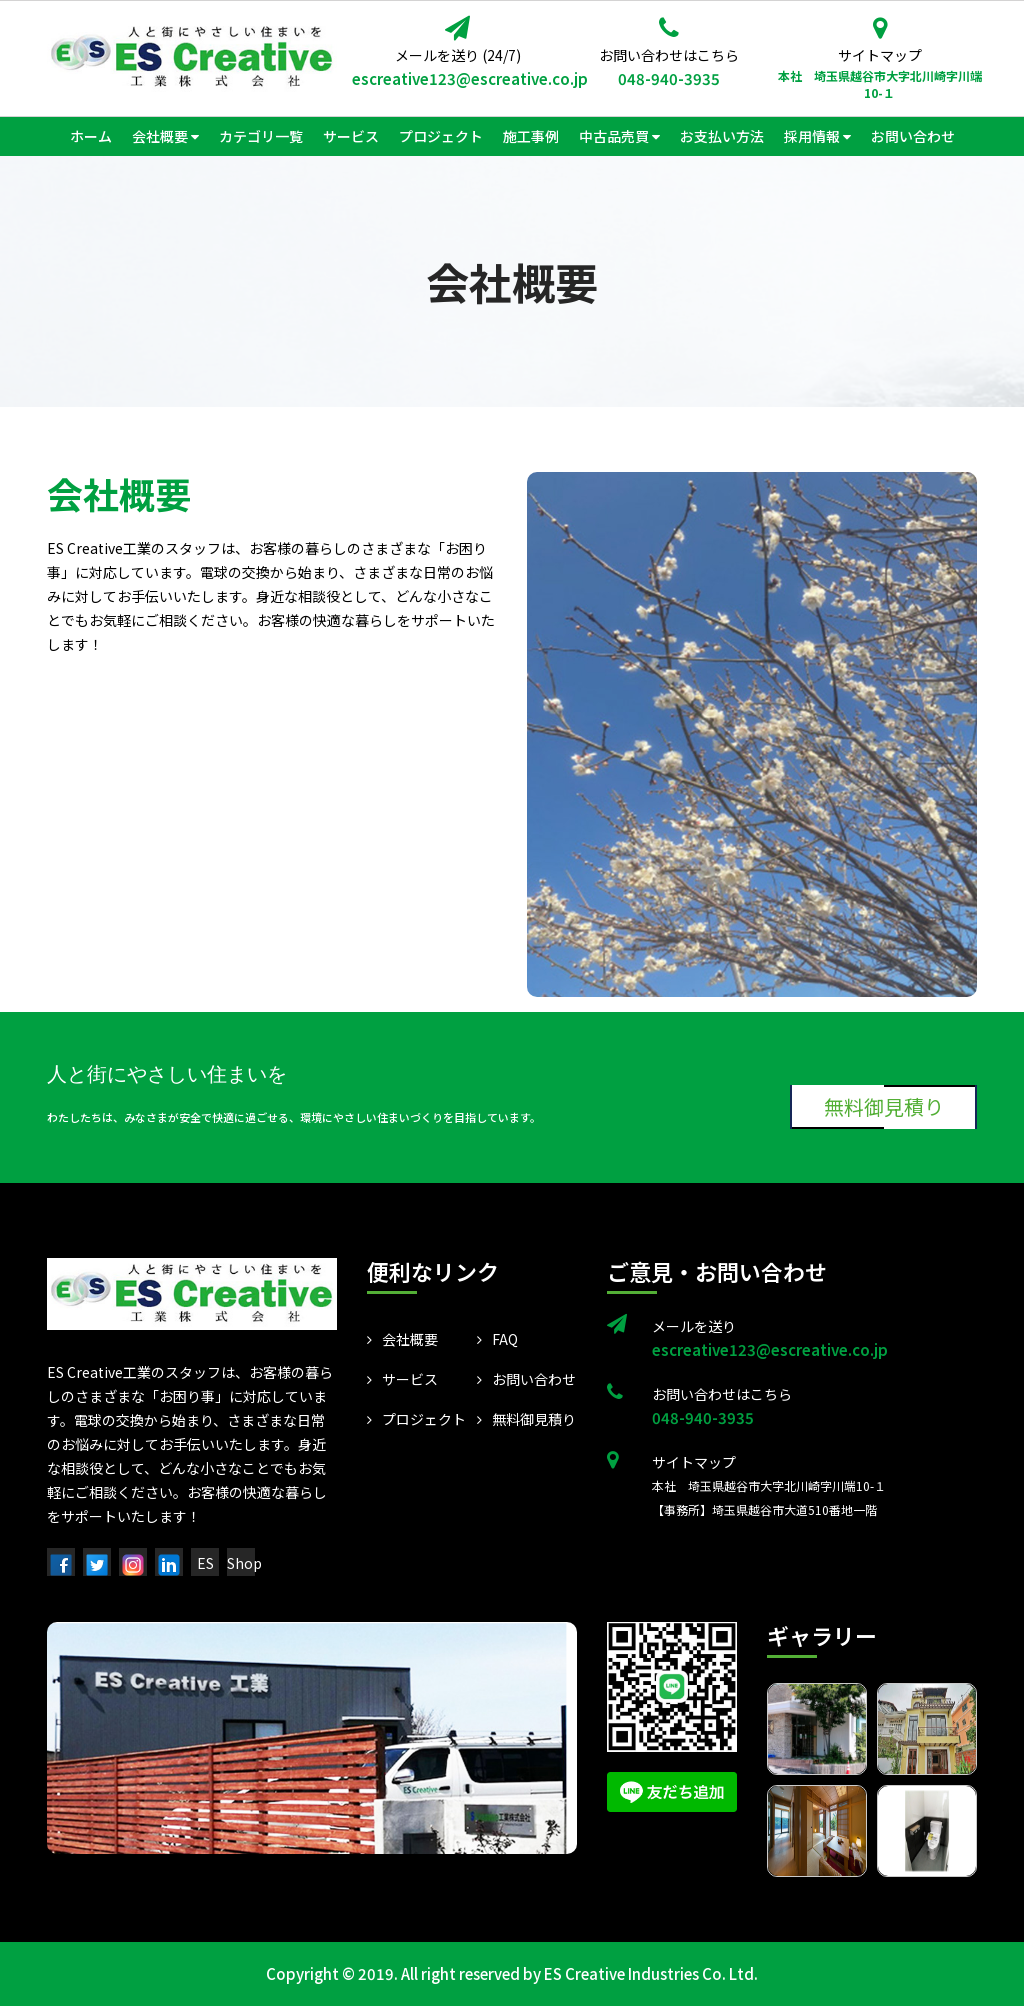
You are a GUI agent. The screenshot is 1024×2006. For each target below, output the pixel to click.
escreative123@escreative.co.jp (457, 78)
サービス (402, 1379)
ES (205, 1563)
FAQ (497, 1339)
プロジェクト (416, 1419)
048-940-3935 (669, 78)
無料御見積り (887, 1106)
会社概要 (402, 1339)
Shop (244, 1563)
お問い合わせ (526, 1379)
